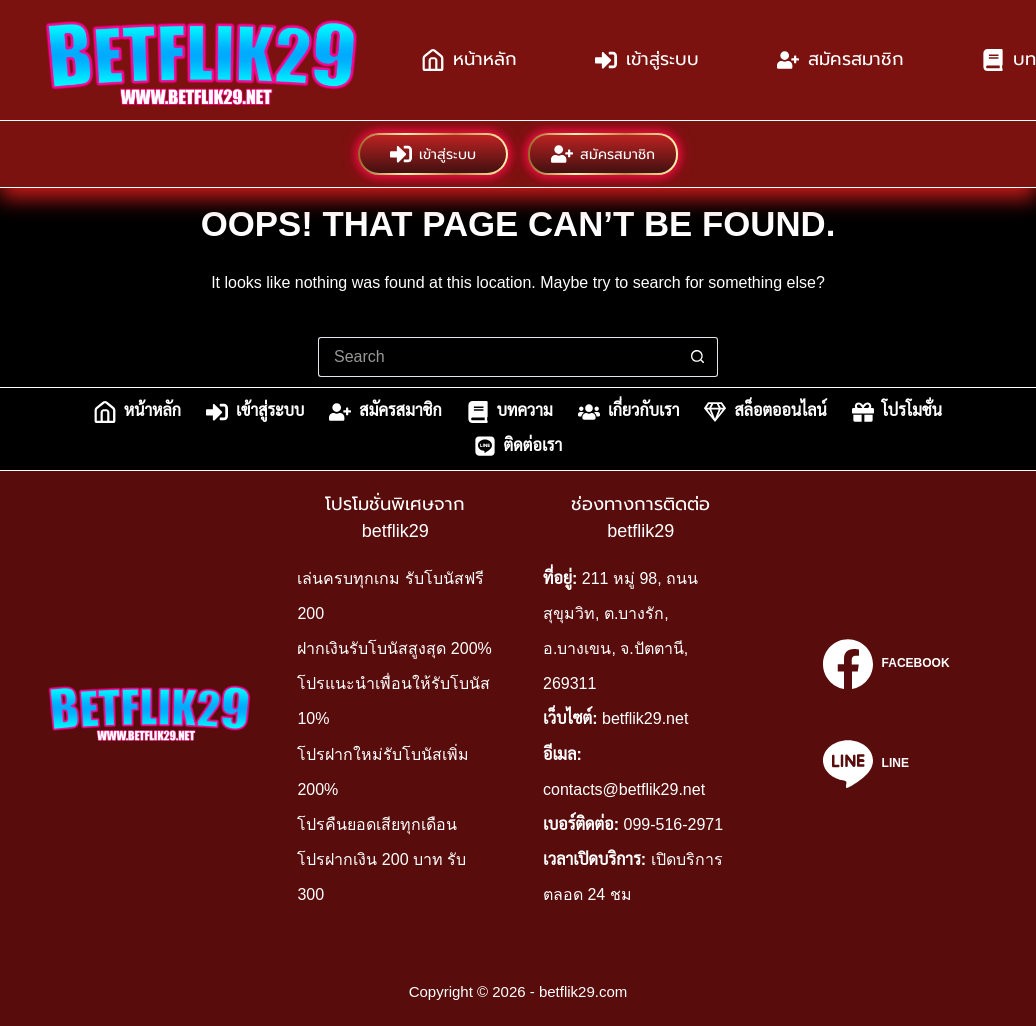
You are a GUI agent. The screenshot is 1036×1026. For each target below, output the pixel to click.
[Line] (886, 764)
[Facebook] (886, 664)
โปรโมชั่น (897, 412)
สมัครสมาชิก (840, 60)
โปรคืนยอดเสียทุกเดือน (377, 824)
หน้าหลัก (469, 60)
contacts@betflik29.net (624, 789)
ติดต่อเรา (518, 446)
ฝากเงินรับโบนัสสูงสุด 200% (394, 648)
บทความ (510, 412)
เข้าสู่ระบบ (647, 60)
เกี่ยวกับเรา (629, 412)
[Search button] (698, 357)
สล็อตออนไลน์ (765, 412)
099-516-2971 (673, 824)
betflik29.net (645, 718)
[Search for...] (498, 357)
